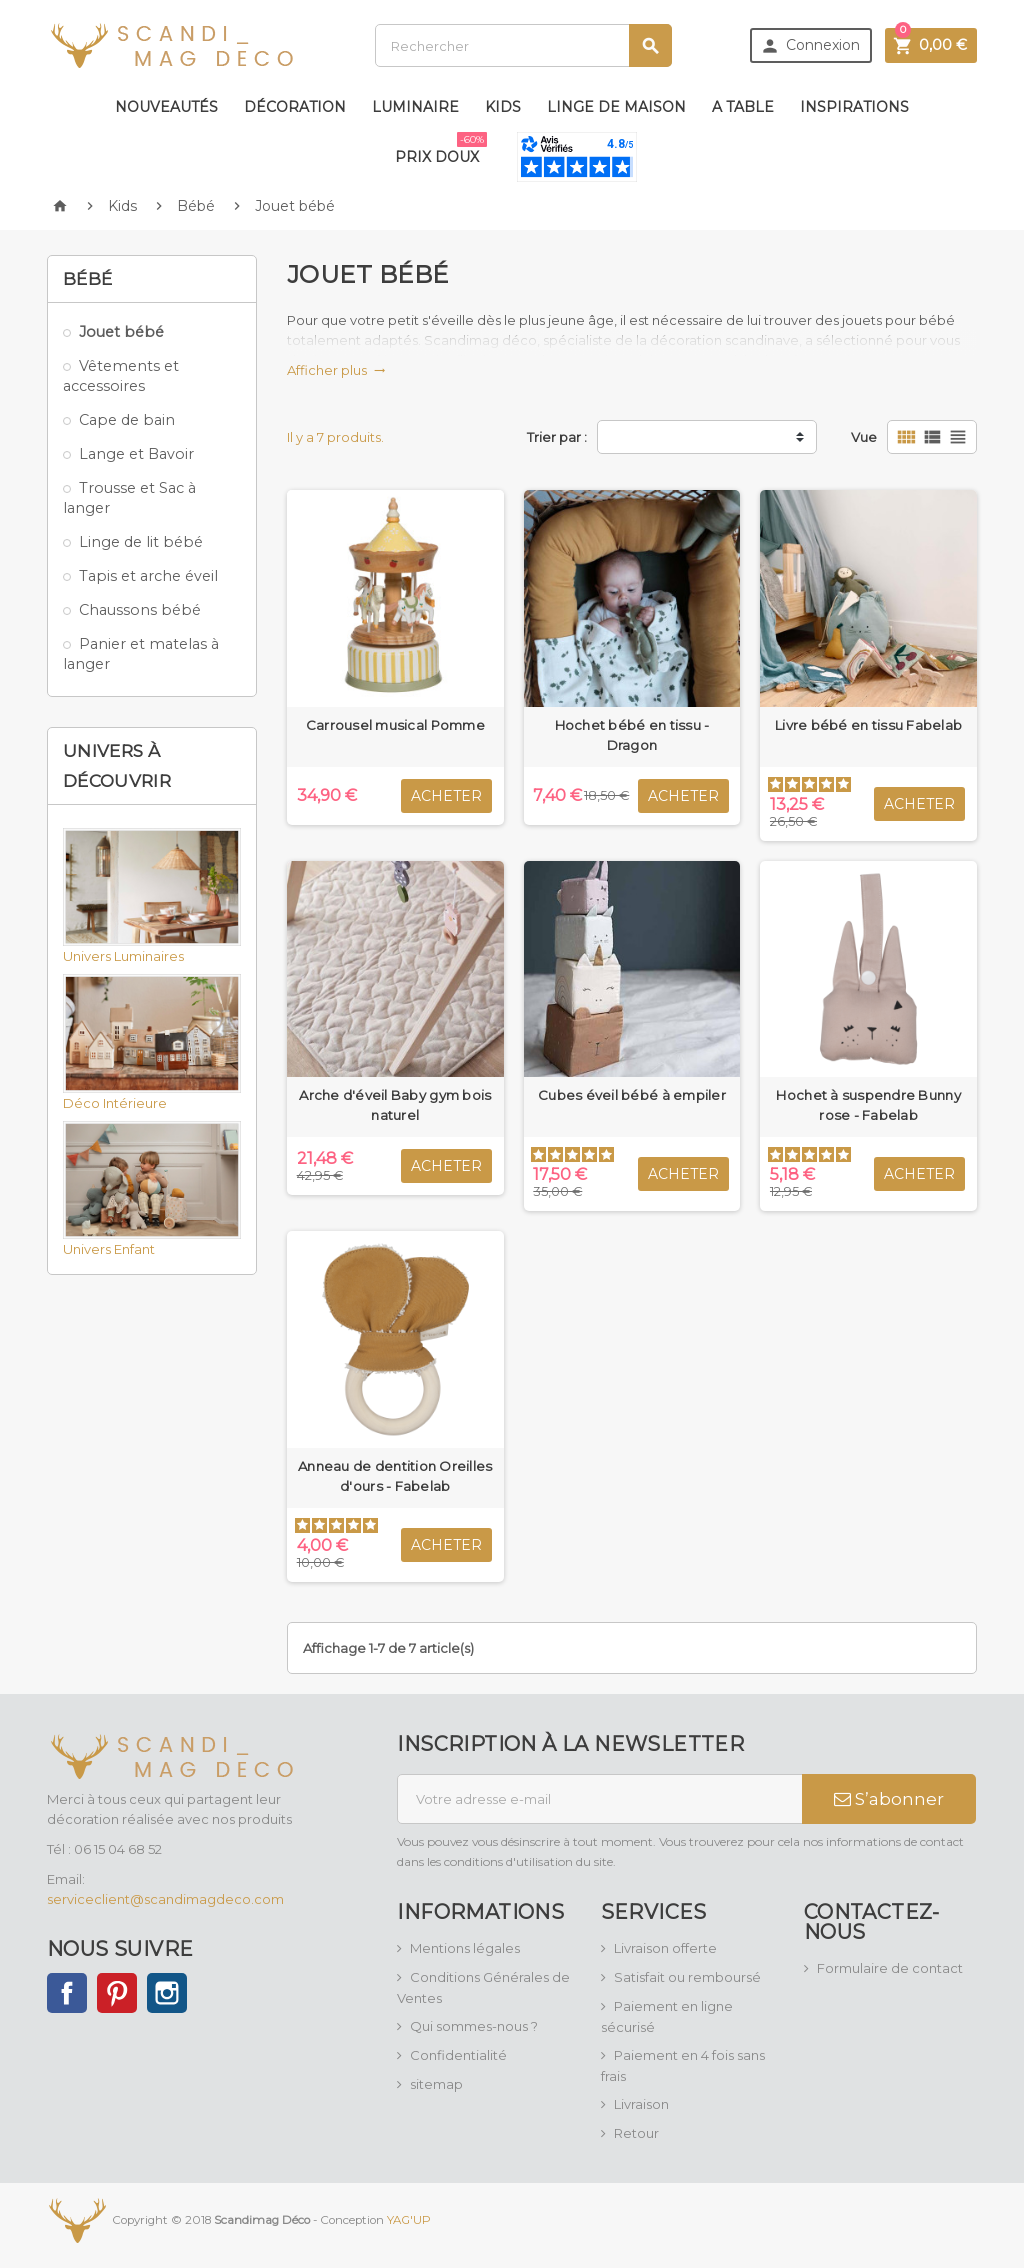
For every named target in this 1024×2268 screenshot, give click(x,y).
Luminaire (415, 107)
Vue (864, 437)
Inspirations (854, 107)
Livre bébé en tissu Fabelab (868, 725)
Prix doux (441, 149)
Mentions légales (465, 1948)
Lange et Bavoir (136, 454)
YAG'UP (409, 2220)
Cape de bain (127, 420)
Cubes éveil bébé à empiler (632, 1095)
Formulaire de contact (890, 1968)
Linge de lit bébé (141, 542)
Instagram (167, 1993)
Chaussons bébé (140, 610)
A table (743, 107)
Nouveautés (166, 107)
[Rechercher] (523, 45)
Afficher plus (336, 370)
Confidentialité (458, 2055)
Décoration (295, 107)
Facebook (67, 1993)
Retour (636, 2133)
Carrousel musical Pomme (395, 725)
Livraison (641, 2104)
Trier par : (557, 437)
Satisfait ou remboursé (687, 1977)
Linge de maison (616, 107)
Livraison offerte (665, 1948)
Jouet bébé (121, 332)
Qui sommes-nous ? (474, 2026)
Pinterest (117, 1993)
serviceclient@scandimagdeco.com (165, 1899)
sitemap (436, 2084)
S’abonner (889, 1799)
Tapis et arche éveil (148, 576)
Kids (503, 107)
